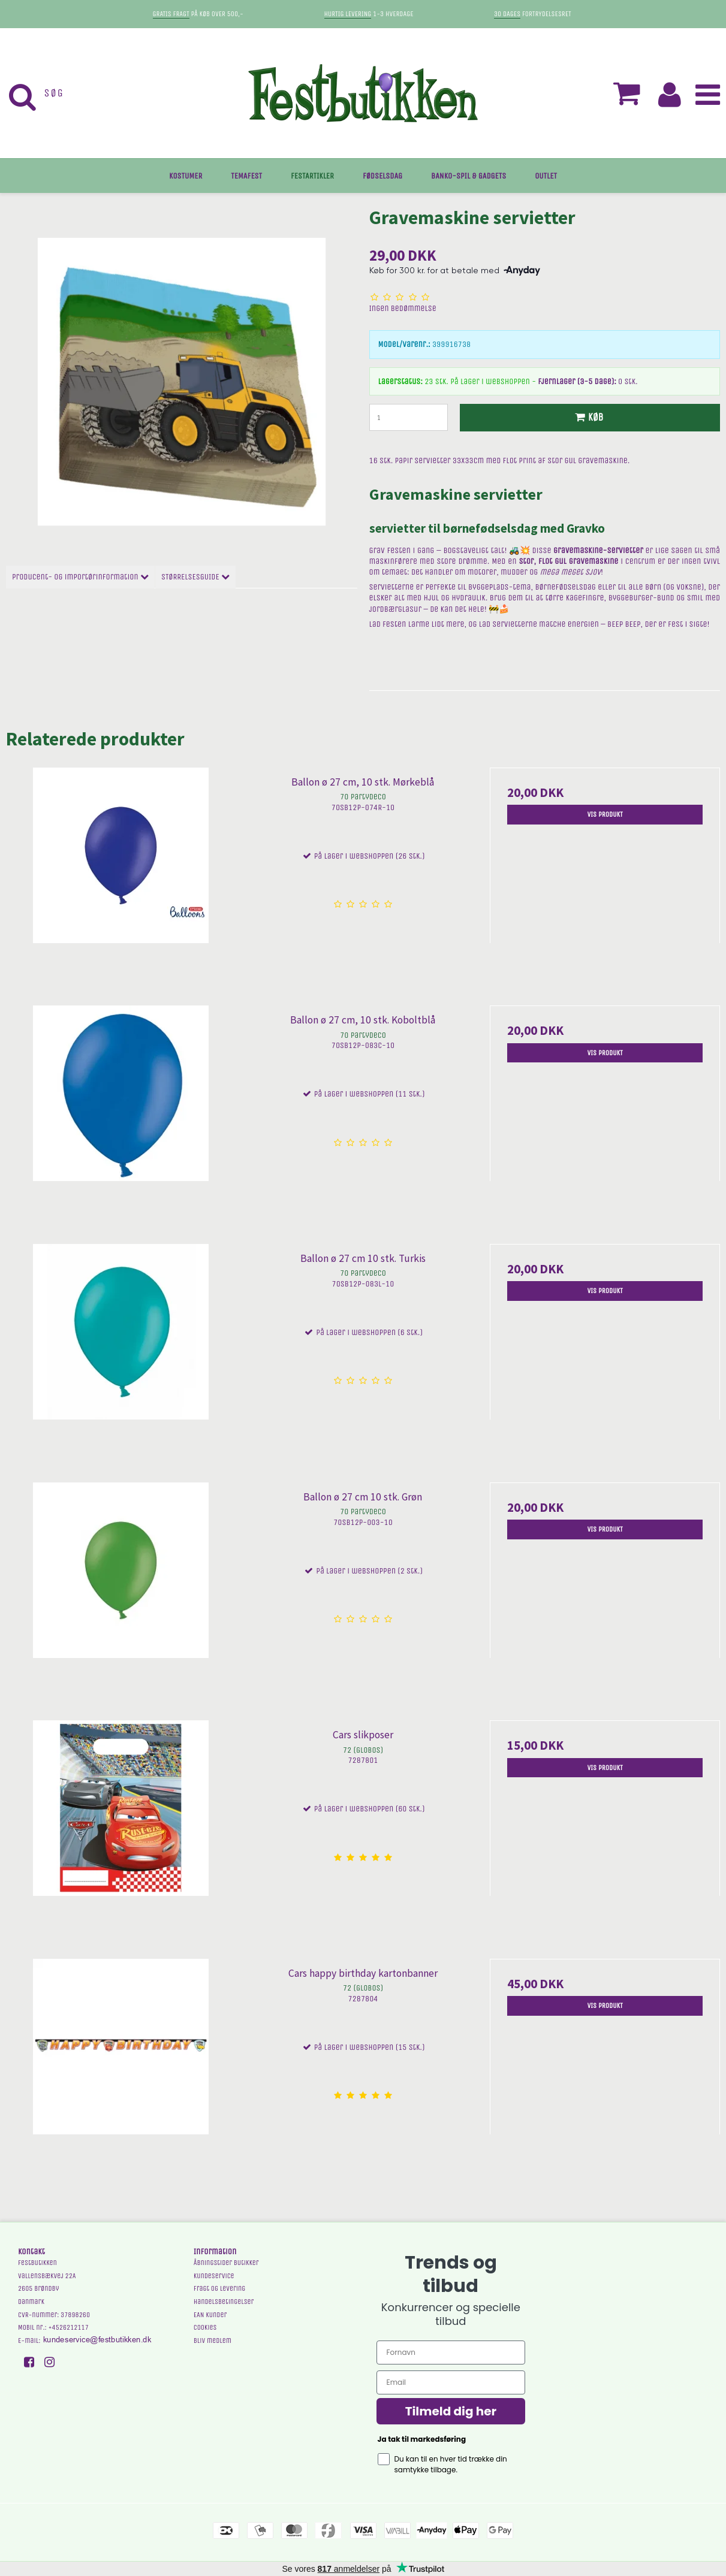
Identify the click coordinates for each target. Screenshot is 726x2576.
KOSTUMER (185, 176)
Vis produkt (604, 814)
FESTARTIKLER (312, 176)
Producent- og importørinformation (80, 577)
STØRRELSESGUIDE (195, 577)
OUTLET (546, 176)
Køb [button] (587, 417)
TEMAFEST (246, 176)
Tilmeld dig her (451, 2411)
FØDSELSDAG (382, 176)
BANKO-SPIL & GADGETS (468, 176)
